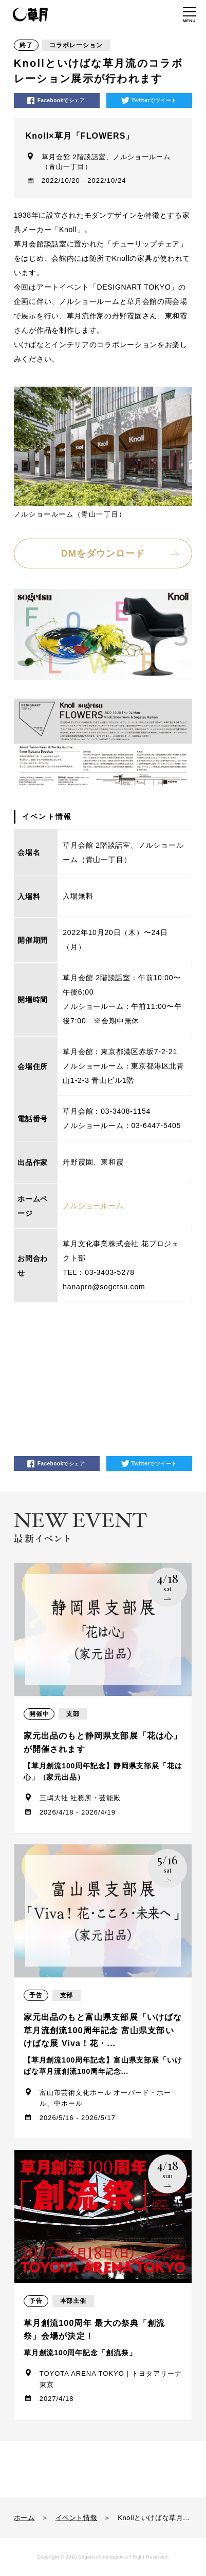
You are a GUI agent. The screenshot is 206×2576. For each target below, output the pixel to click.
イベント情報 (76, 2518)
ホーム (24, 2518)
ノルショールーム (93, 1205)
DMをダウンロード (103, 553)
